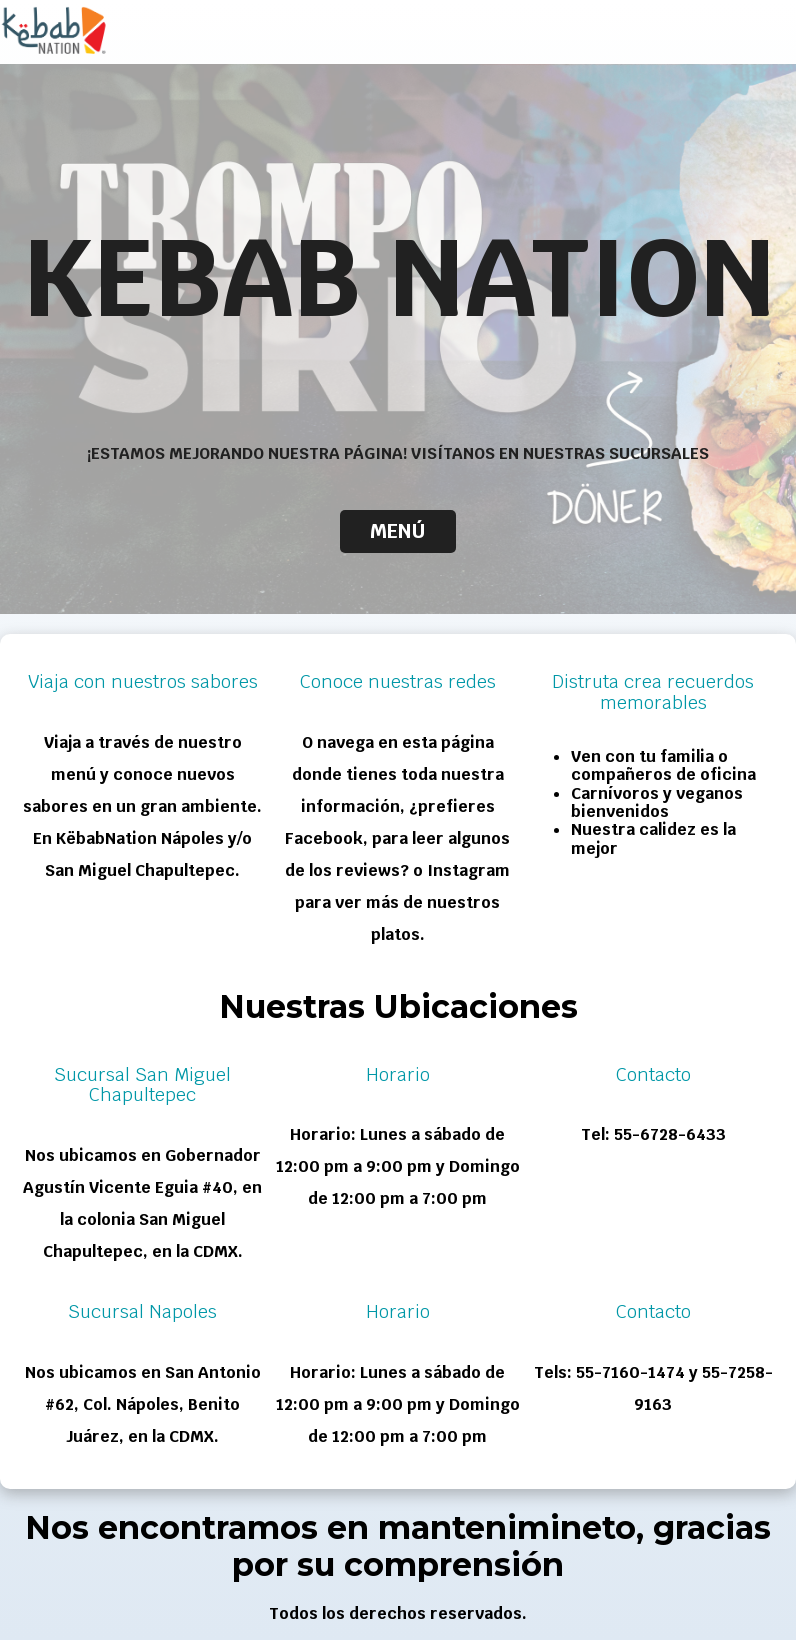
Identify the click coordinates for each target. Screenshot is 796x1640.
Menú (398, 531)
